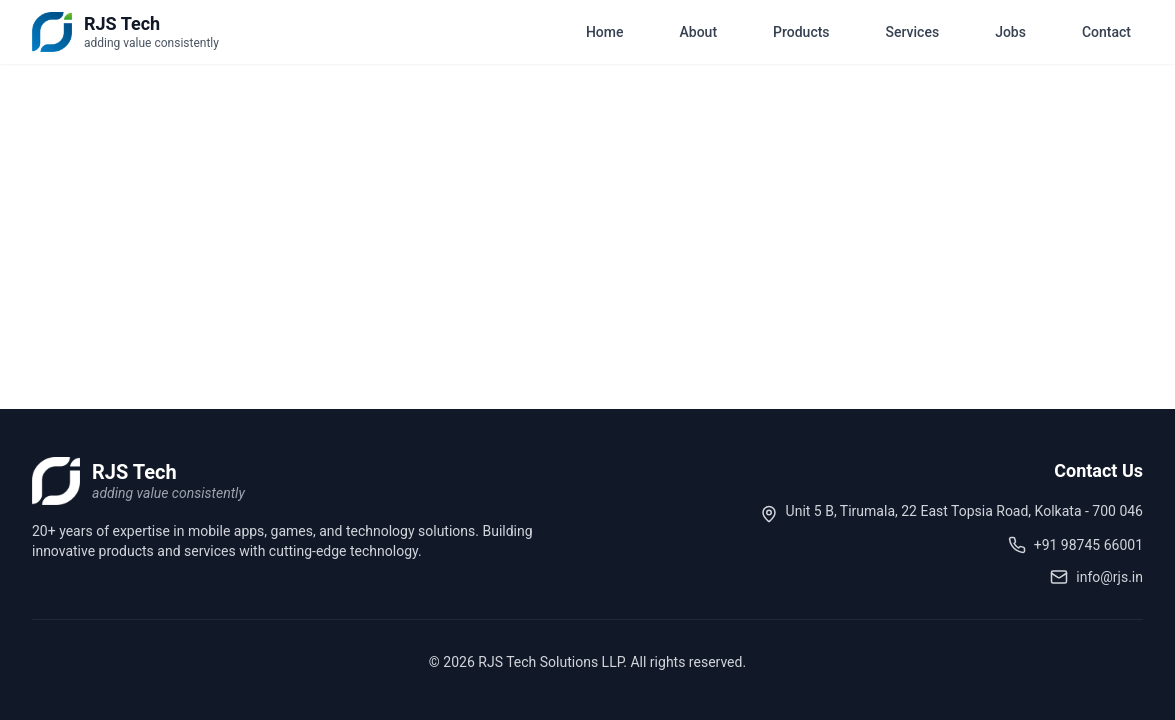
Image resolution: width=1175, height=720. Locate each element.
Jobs (1010, 32)
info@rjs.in (1109, 577)
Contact (1106, 32)
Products (801, 32)
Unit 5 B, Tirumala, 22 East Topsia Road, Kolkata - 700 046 (964, 511)
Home (605, 32)
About (699, 32)
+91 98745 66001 (1088, 545)
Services (913, 32)
